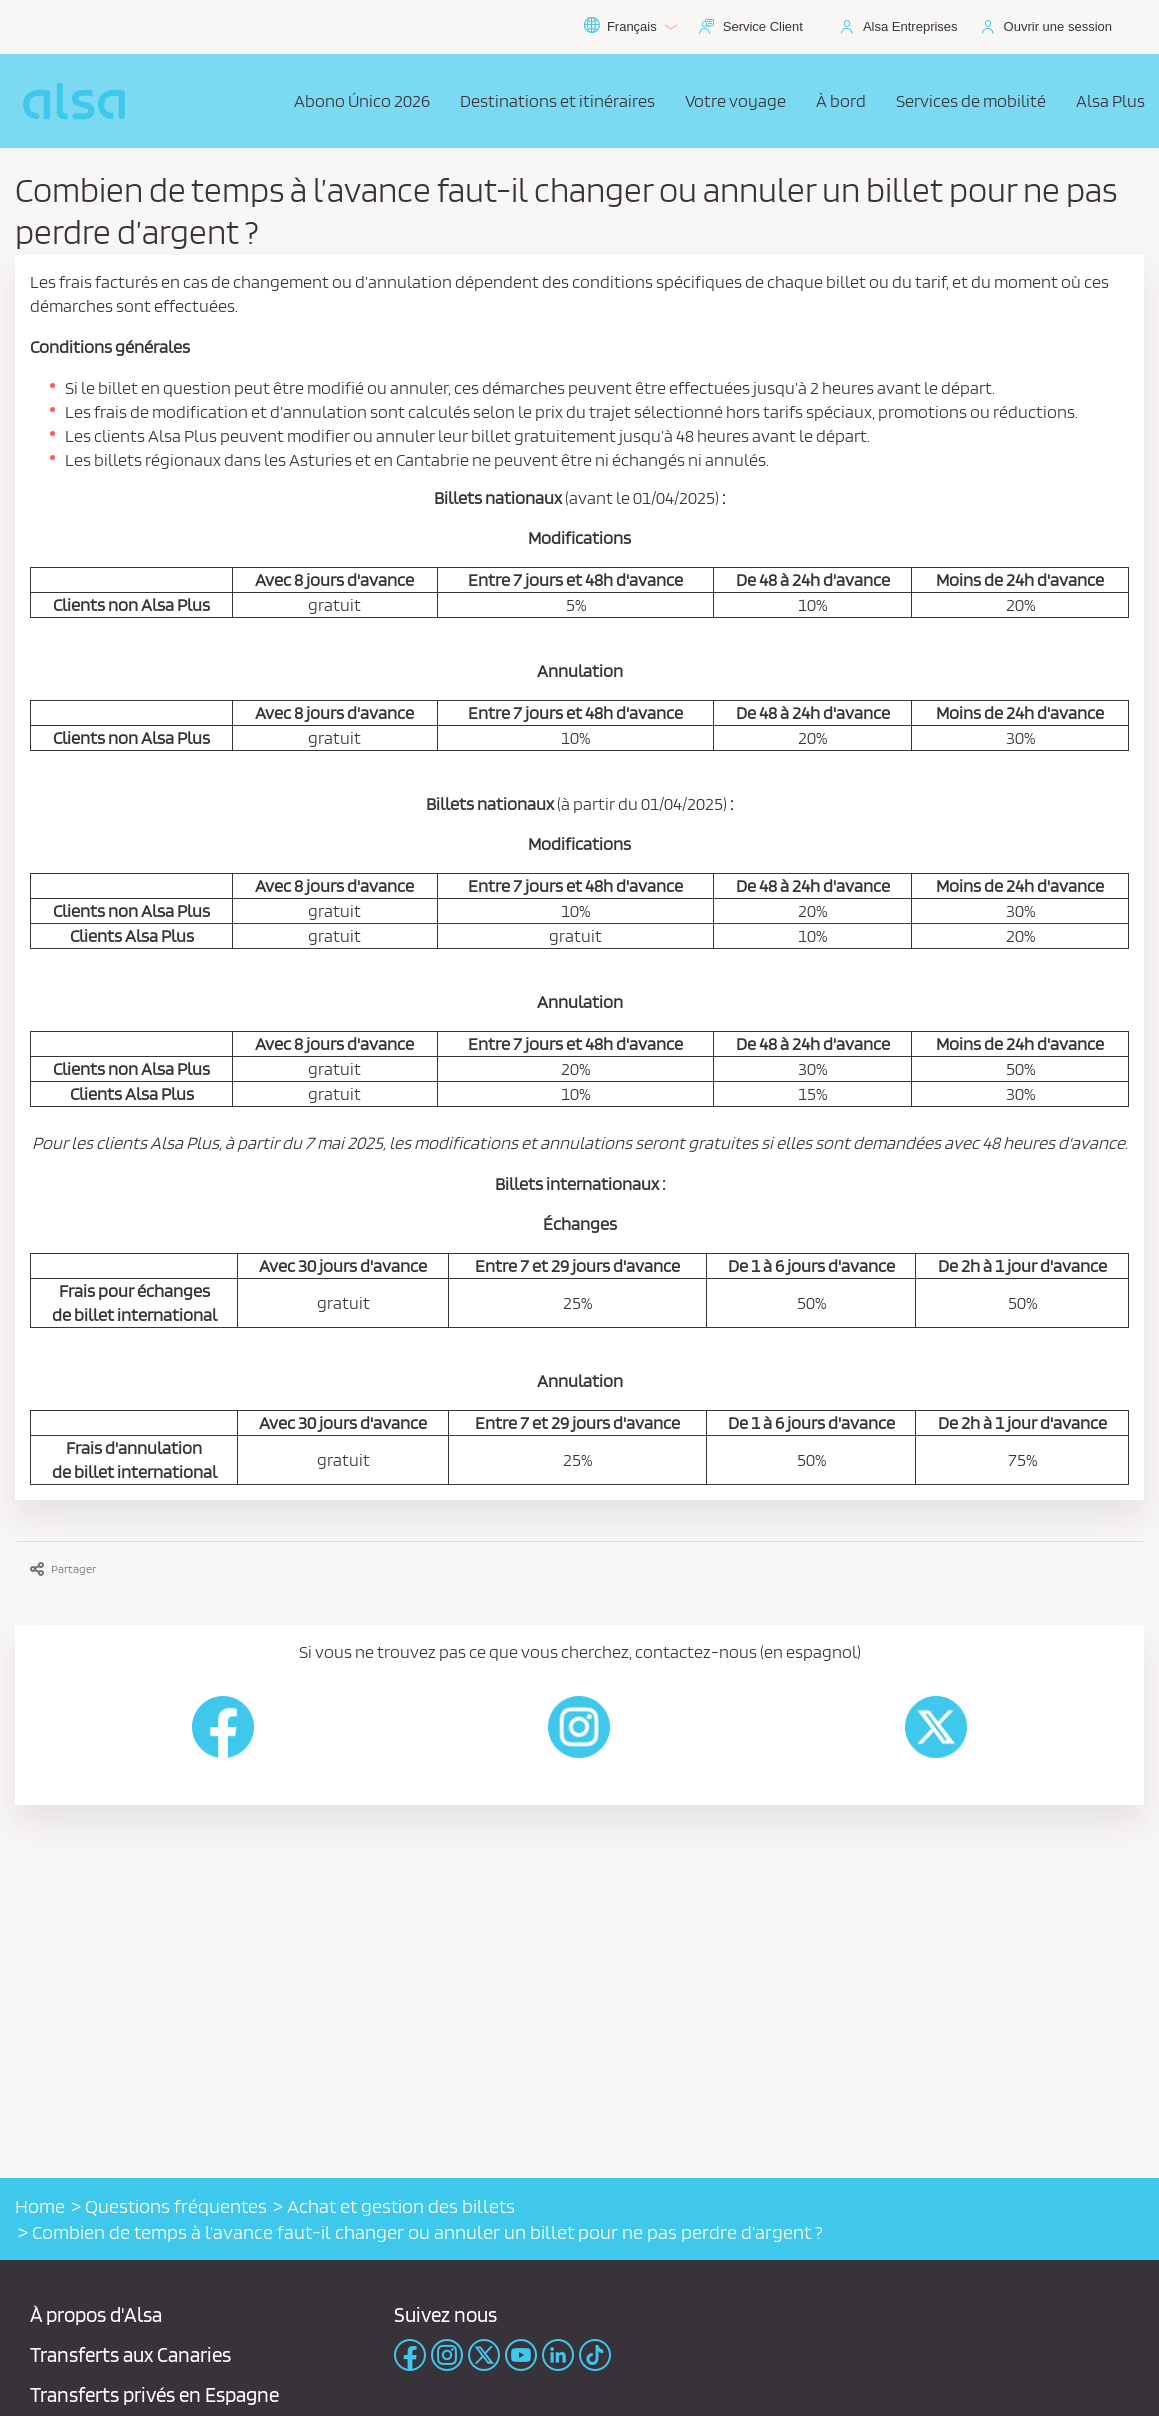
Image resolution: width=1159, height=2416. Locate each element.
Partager (63, 1568)
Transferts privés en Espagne (154, 2394)
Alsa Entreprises (910, 26)
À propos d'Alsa (96, 2314)
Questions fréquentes (176, 2206)
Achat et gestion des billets (401, 2206)
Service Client (763, 26)
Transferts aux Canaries (130, 2354)
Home (40, 2206)
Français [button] (630, 27)
